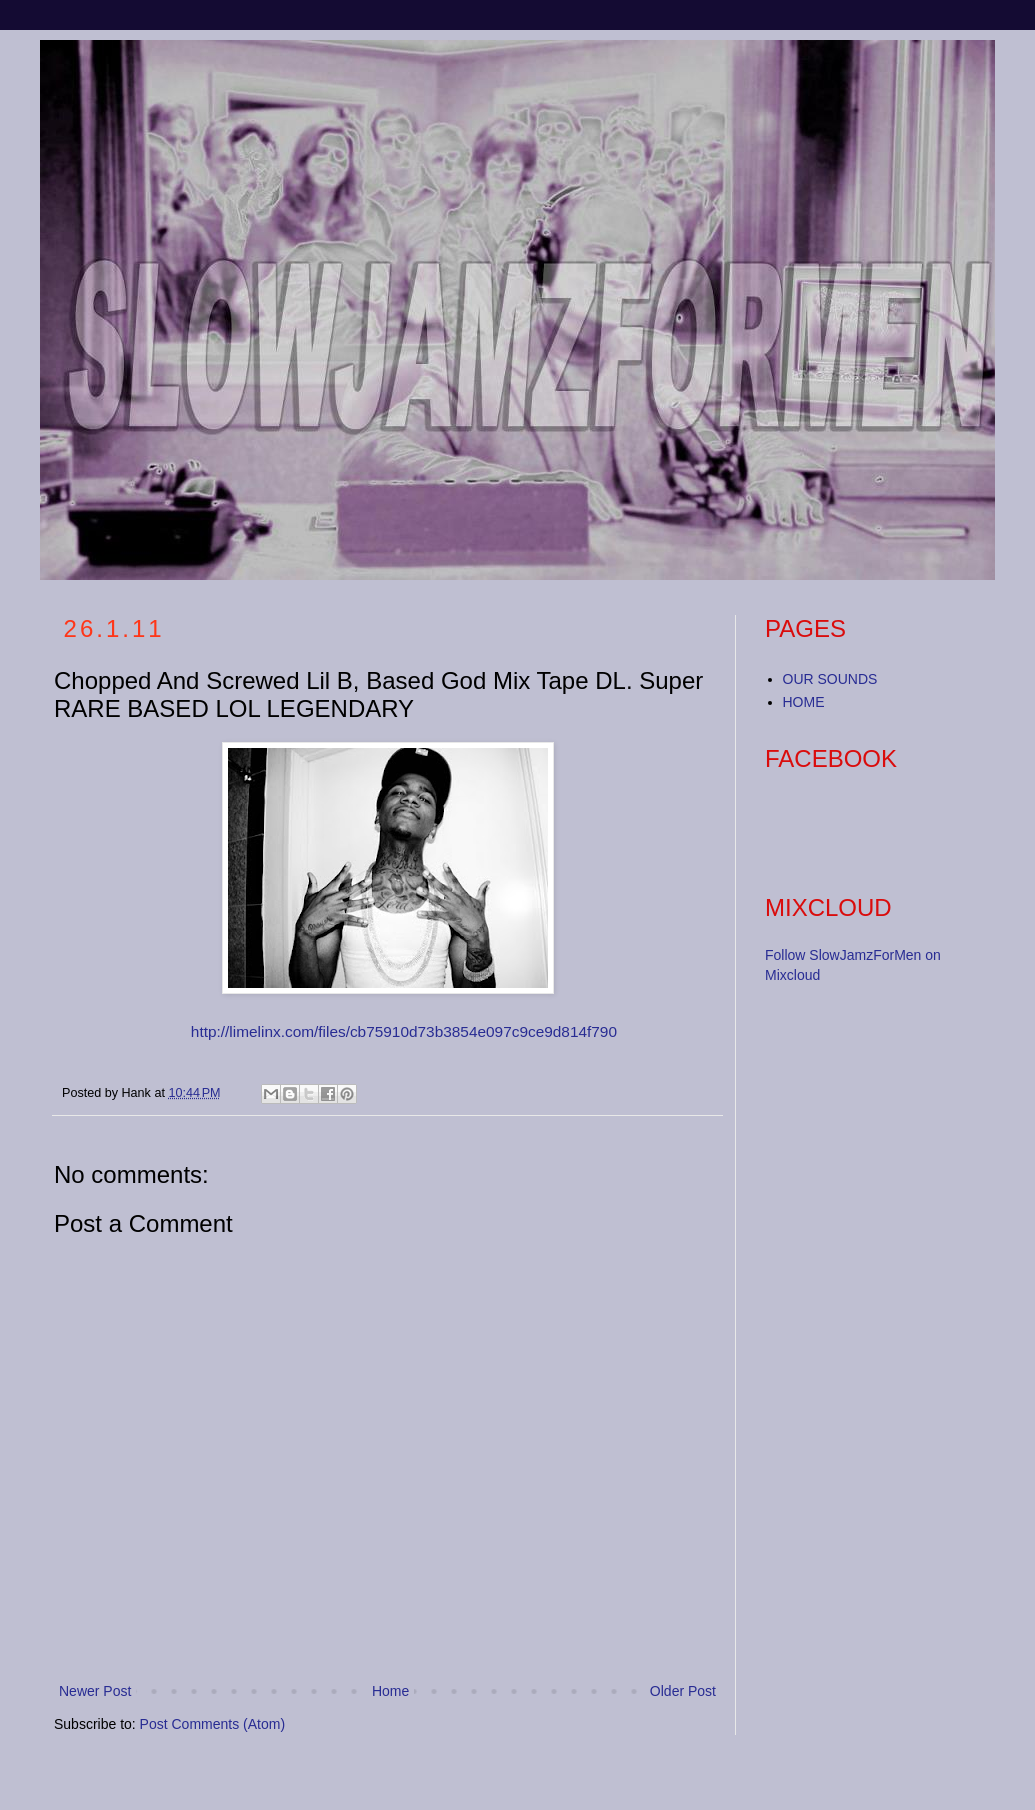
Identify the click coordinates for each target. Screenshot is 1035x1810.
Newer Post (95, 1691)
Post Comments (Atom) (212, 1724)
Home (390, 1691)
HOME (804, 702)
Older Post (683, 1691)
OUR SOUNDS (830, 679)
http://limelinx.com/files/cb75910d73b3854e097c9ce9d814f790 (404, 1031)
